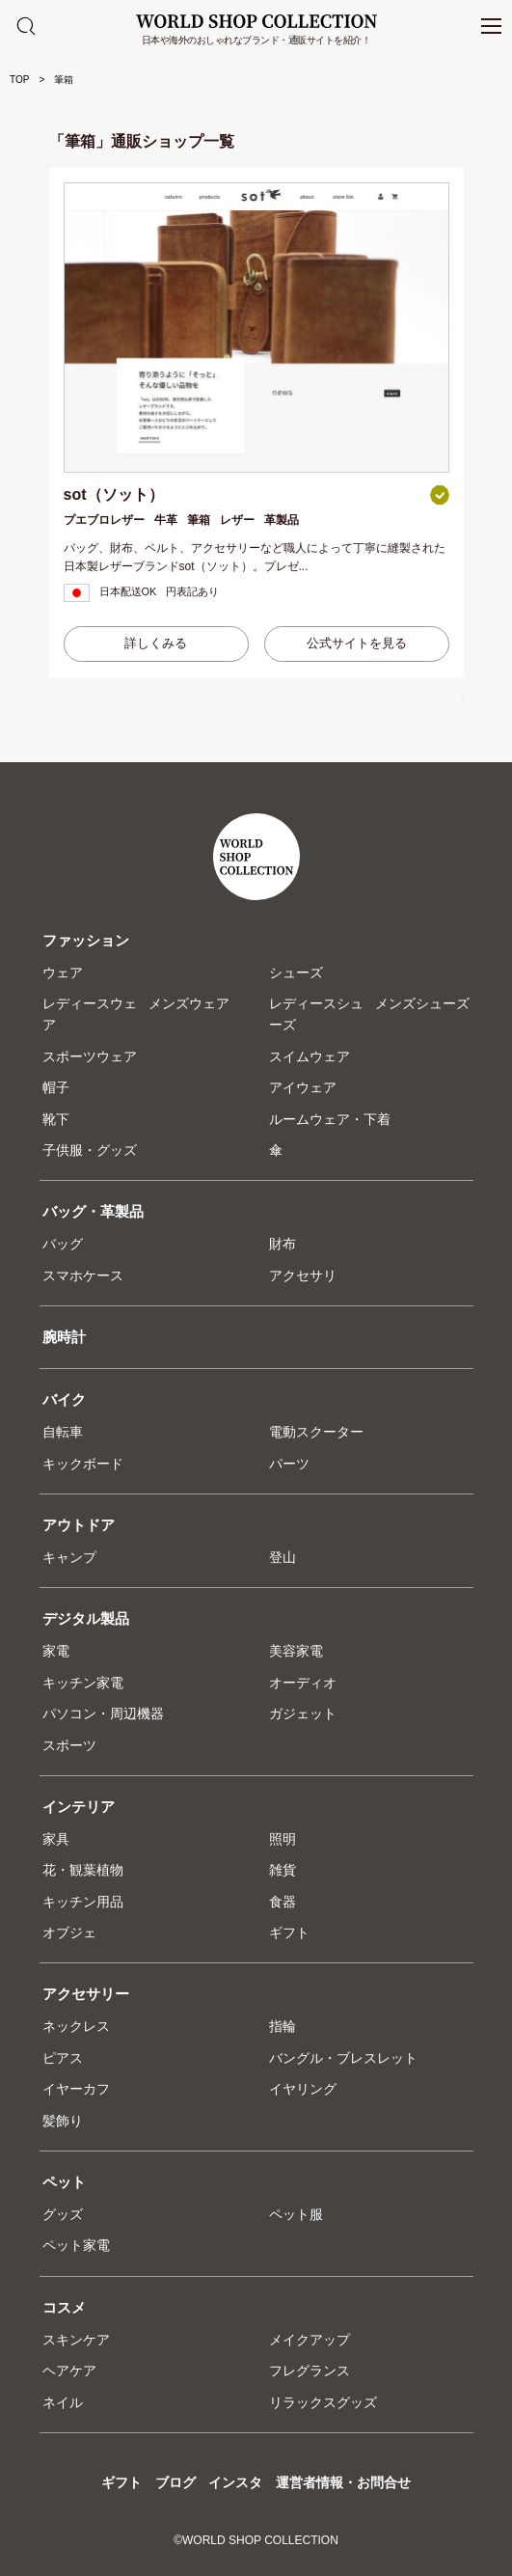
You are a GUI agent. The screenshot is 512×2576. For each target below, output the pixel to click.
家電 (55, 1650)
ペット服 (296, 2214)
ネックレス (76, 2026)
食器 (282, 1901)
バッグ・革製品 (93, 1211)
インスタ (235, 2482)
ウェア (62, 972)
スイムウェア (309, 1056)
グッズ (62, 2214)
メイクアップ (309, 2339)
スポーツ (69, 1745)
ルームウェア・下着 (330, 1119)
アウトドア (78, 1525)
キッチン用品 (82, 1901)
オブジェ (69, 1932)
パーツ (289, 1463)
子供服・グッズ (89, 1150)
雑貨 (282, 1869)
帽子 (55, 1087)
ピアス (62, 2058)
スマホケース (82, 1275)
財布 (282, 1243)
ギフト (289, 1932)
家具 (55, 1839)
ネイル (62, 2402)
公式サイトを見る (357, 643)
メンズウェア (188, 1003)
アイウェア (303, 1087)
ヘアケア (69, 2370)
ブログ (175, 2482)
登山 (282, 1557)
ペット (64, 2182)
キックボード (82, 1463)
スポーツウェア (89, 1056)
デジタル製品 (85, 1618)
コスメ (64, 2307)
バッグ (62, 1243)
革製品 (281, 520)
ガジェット (303, 1713)
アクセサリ (303, 1275)
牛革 (165, 520)
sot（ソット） (114, 494)
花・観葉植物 (82, 1869)
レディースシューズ (316, 1014)
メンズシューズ (422, 1003)
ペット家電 (76, 2245)
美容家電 (296, 1650)
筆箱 (198, 520)
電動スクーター (316, 1431)
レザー (237, 520)
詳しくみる (155, 643)
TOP (19, 79)
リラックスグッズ (323, 2402)
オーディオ (303, 1682)
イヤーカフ (76, 2088)
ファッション (85, 940)
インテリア (78, 1806)
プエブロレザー (104, 520)
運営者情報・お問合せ (343, 2482)
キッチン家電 (82, 1682)
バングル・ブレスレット (343, 2058)
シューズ (296, 972)
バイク (64, 1399)
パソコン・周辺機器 (103, 1713)
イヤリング (303, 2088)
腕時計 (64, 1337)
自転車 (62, 1431)
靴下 (55, 1119)
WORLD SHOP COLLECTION (256, 21)
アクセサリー (85, 1994)
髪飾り (62, 2120)
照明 (282, 1839)
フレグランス (309, 2370)
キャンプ (69, 1557)
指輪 (282, 2026)
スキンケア (76, 2339)
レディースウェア (89, 1014)
